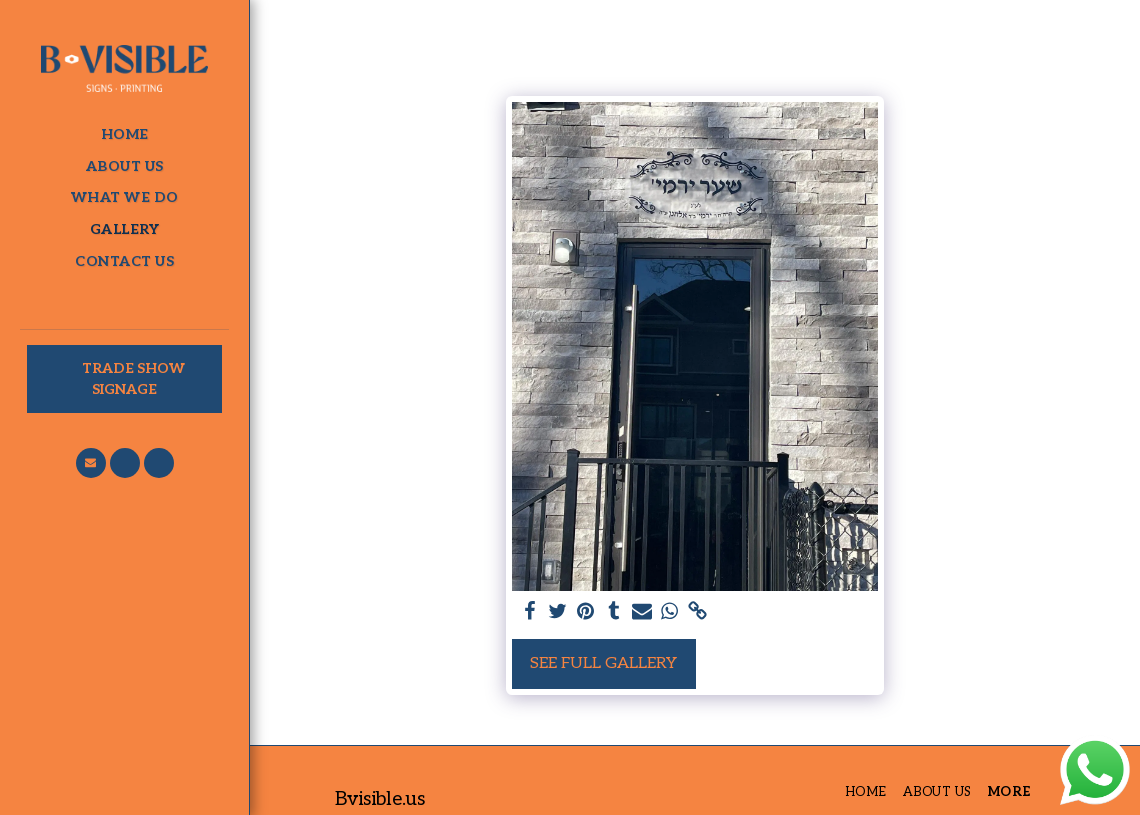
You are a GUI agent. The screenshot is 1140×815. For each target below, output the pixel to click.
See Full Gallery (603, 663)
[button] (91, 463)
